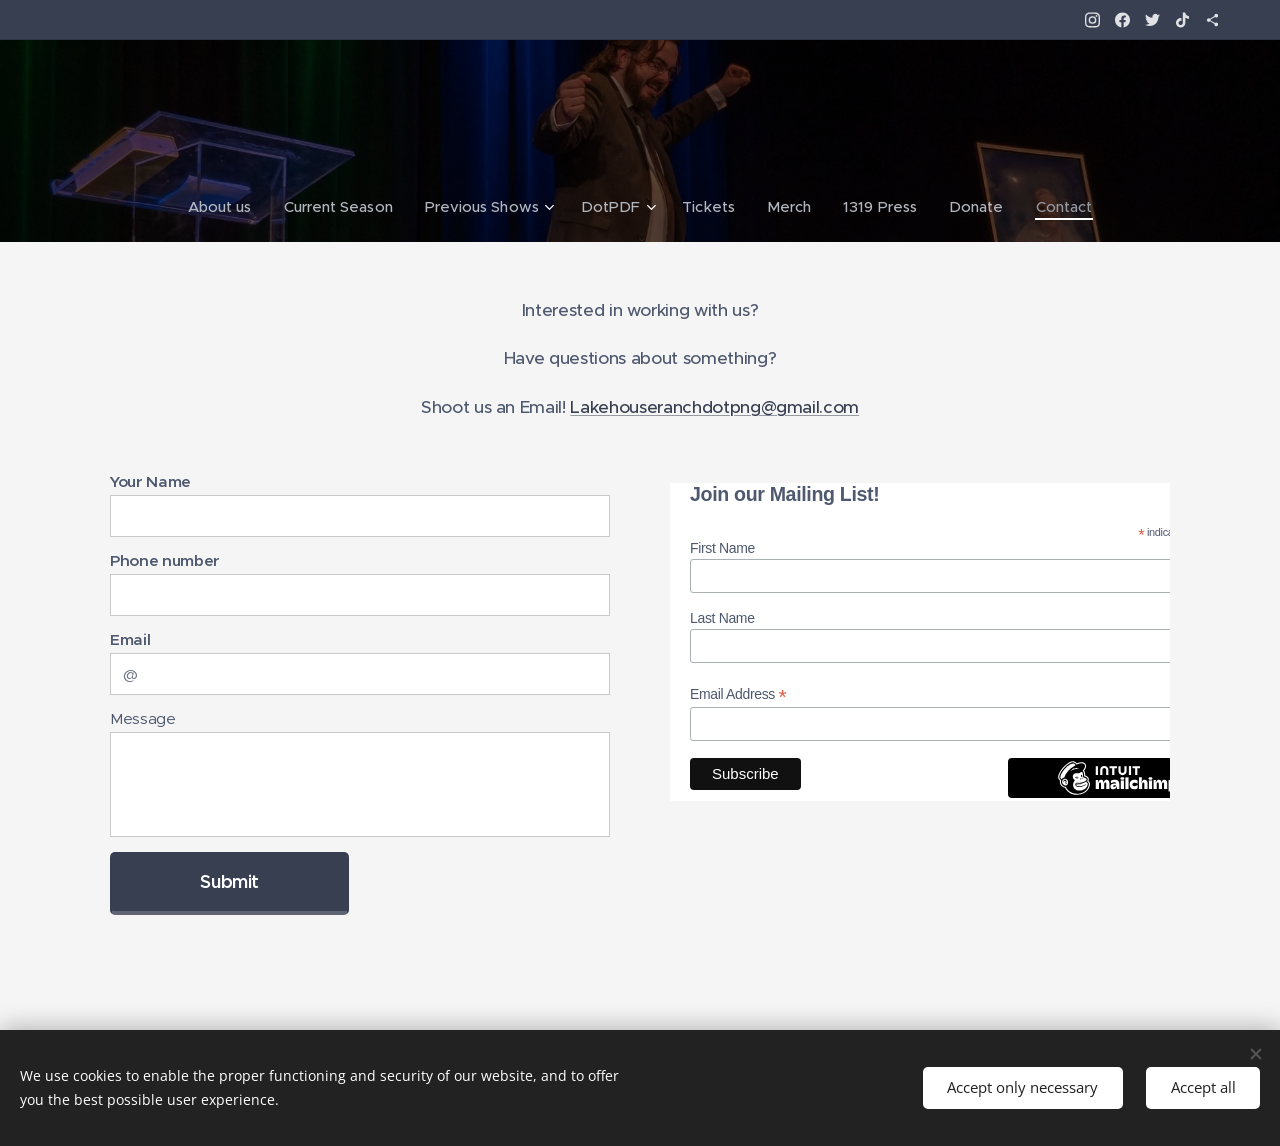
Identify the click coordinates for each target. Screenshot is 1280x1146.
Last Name (722, 618)
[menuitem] (226, 207)
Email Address (738, 694)
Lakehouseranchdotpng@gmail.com (714, 407)
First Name (722, 549)
